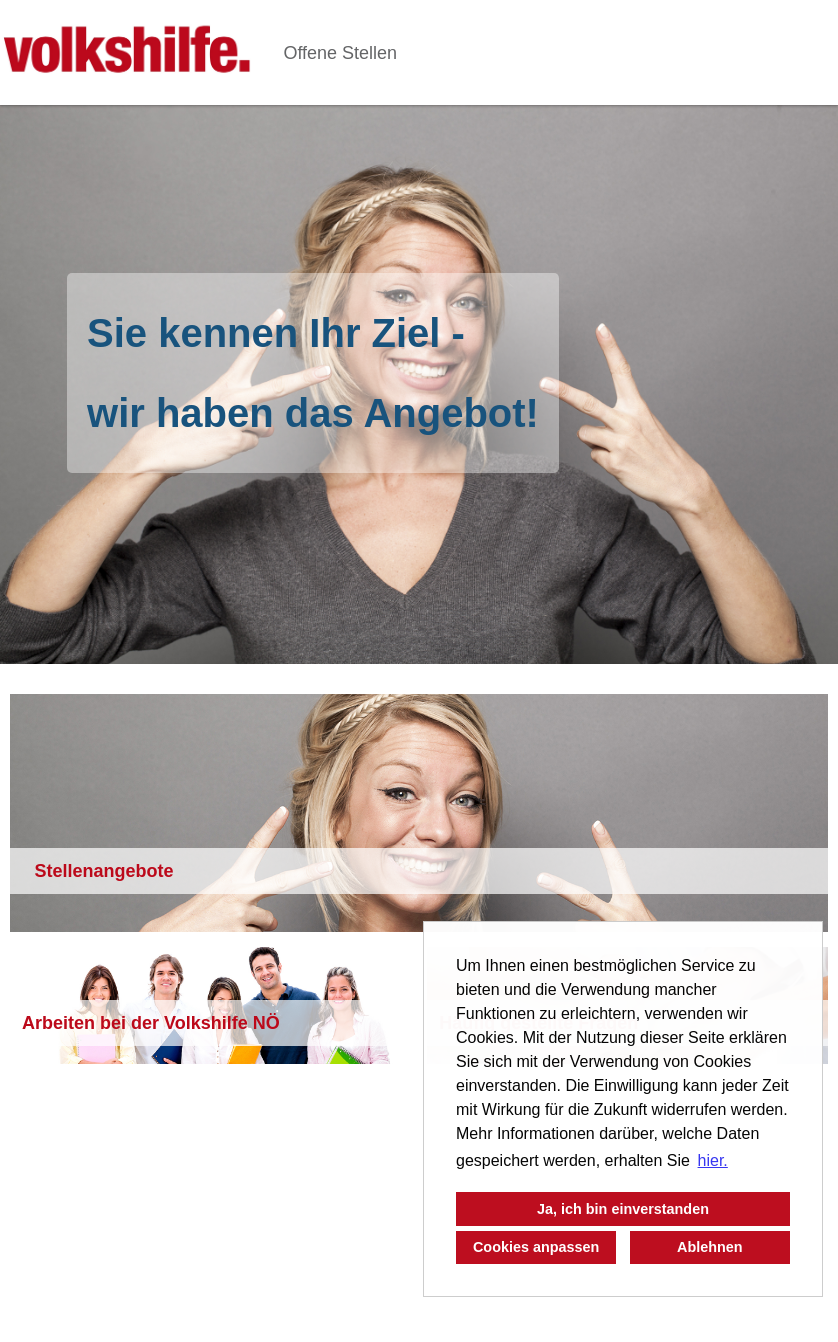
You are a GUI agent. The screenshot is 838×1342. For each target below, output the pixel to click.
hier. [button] (713, 1160)
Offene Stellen (340, 53)
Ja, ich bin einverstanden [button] (623, 1209)
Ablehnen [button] (710, 1247)
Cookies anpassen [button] (536, 1247)
